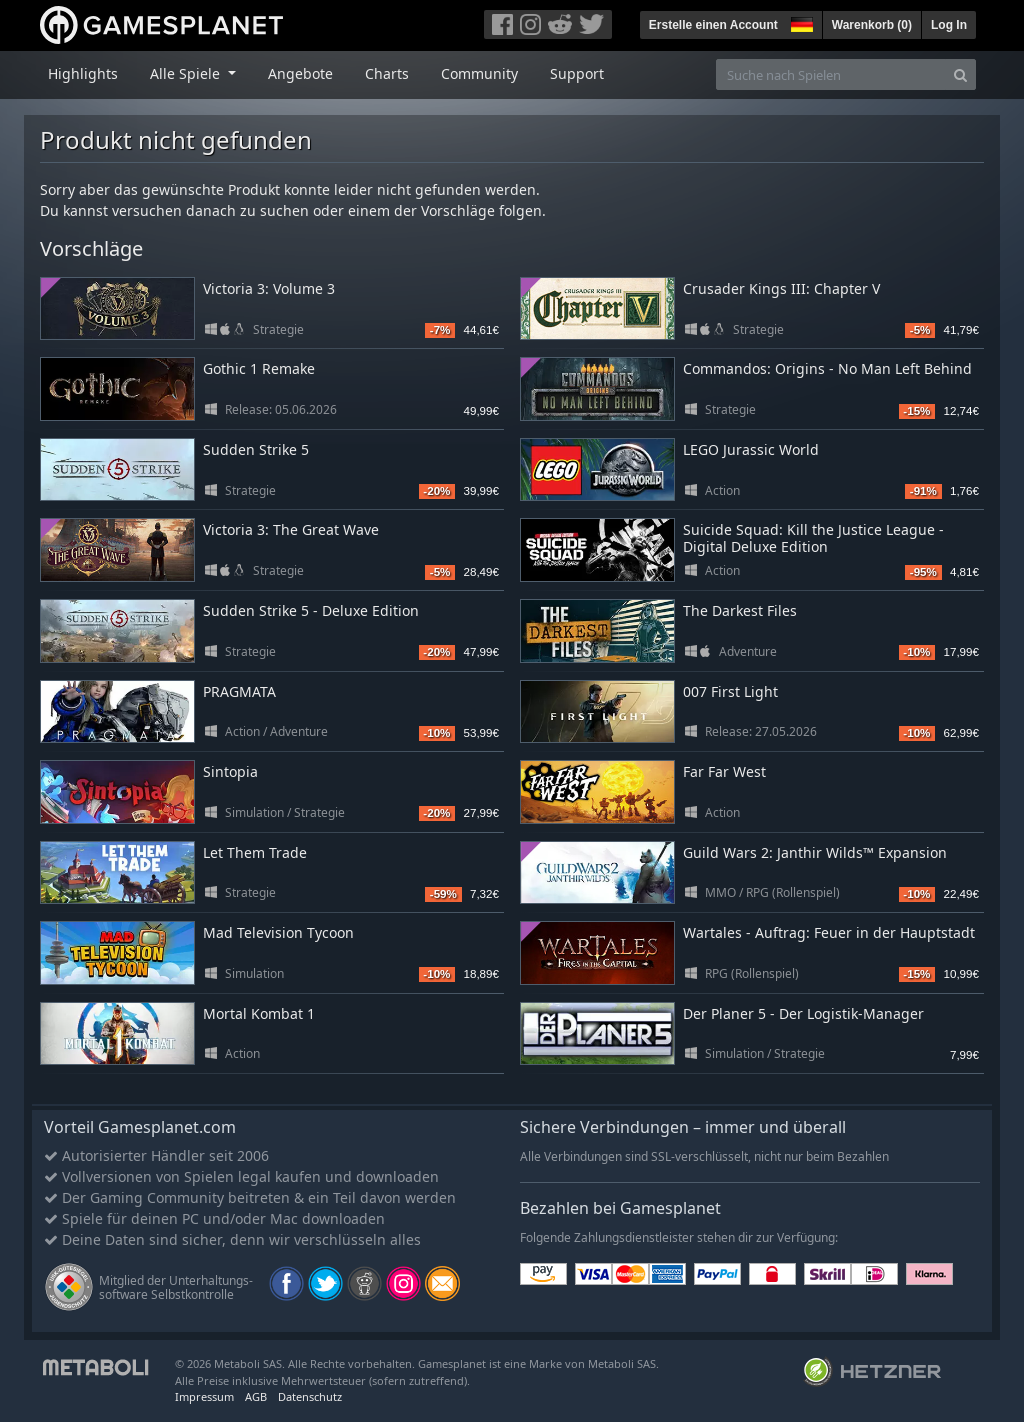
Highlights (83, 73)
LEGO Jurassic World (751, 449)
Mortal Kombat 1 (259, 1013)
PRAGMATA (239, 691)
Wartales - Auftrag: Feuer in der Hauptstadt (829, 932)
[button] (800, 22)
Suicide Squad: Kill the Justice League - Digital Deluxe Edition (813, 538)
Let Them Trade (255, 852)
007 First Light (730, 691)
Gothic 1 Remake (259, 368)
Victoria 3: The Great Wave (291, 529)
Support (577, 73)
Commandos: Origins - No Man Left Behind (827, 368)
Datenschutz (310, 1396)
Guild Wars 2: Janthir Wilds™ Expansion (815, 852)
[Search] (960, 74)
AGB (256, 1396)
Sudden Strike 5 (256, 449)
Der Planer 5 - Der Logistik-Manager (803, 1013)
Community (479, 73)
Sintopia (230, 771)
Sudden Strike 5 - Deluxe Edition (311, 610)
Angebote (300, 73)
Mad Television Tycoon (278, 932)
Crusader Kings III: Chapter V (781, 288)
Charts (387, 73)
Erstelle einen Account (713, 25)
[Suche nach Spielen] (831, 74)
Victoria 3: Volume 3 (269, 288)
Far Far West (724, 771)
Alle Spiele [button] (187, 73)
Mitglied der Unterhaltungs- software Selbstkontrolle (176, 1287)
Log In (949, 25)
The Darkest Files (740, 610)
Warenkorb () (872, 25)
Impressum (204, 1396)
